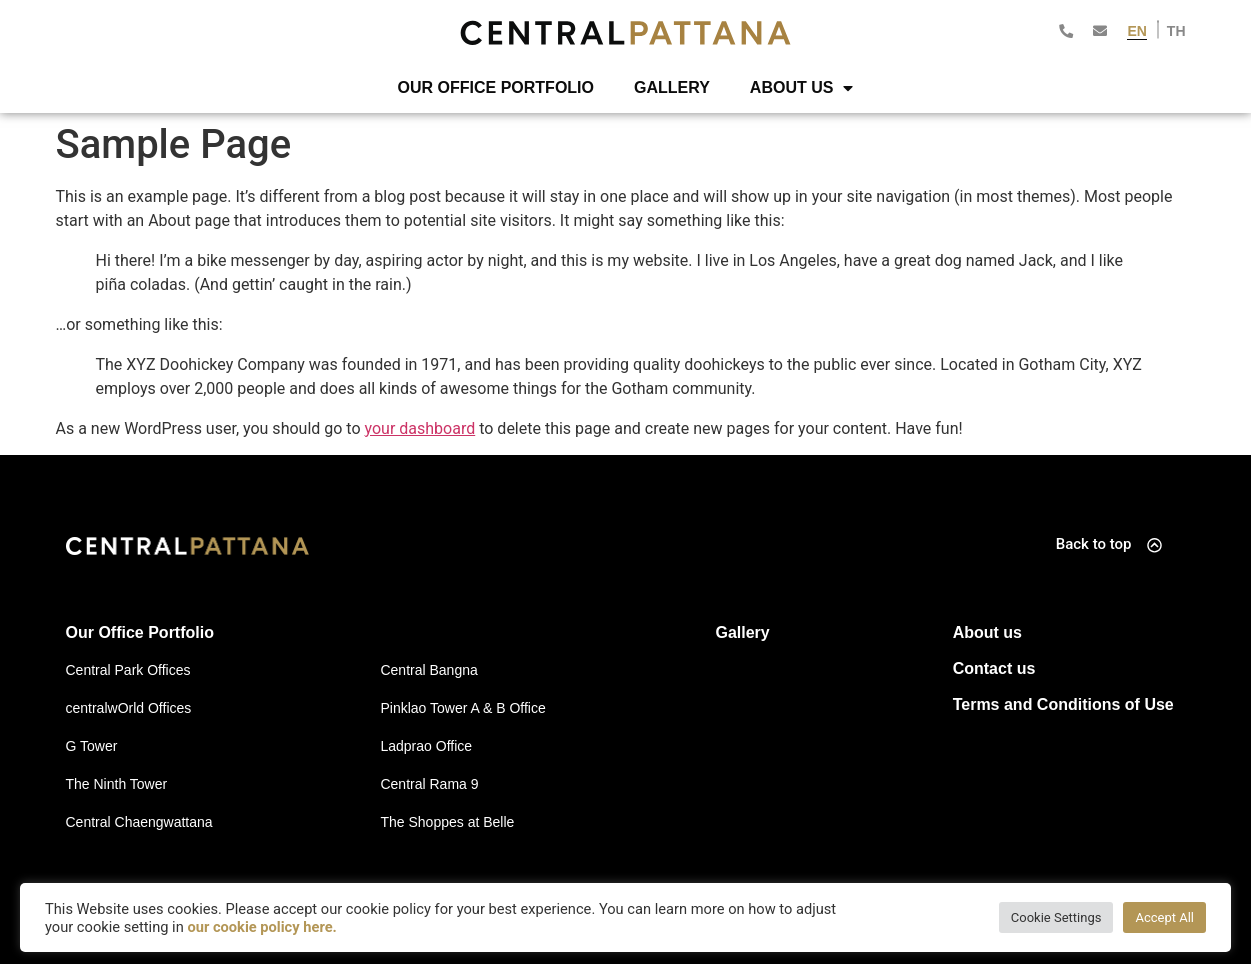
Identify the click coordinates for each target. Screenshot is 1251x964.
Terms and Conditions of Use (1063, 704)
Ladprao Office (426, 746)
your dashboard (420, 428)
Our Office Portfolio (496, 87)
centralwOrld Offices (129, 708)
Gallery (672, 87)
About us (987, 632)
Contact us (994, 668)
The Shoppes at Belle (447, 822)
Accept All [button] (1164, 917)
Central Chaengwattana (139, 822)
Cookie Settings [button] (1056, 917)
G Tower (92, 746)
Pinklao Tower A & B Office (462, 708)
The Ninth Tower (117, 784)
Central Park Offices (128, 670)
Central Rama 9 (429, 784)
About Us (802, 88)
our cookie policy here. (261, 927)
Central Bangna (428, 670)
